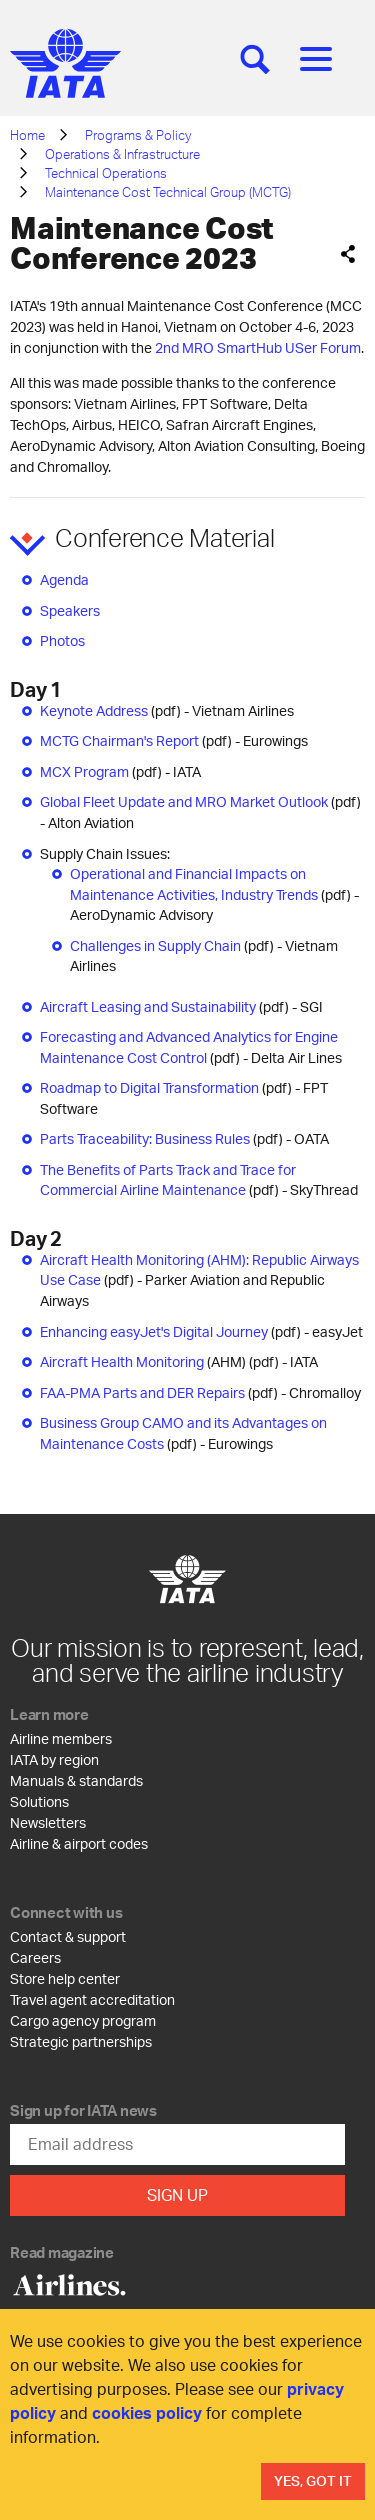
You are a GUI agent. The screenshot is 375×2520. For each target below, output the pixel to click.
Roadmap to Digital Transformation (149, 1087)
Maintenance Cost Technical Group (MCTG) (168, 192)
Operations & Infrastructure (122, 154)
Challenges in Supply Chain (155, 945)
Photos (62, 640)
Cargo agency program (83, 2020)
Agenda (64, 579)
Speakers (70, 610)
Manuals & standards (76, 1780)
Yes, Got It (313, 2480)
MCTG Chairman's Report (119, 740)
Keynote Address (94, 710)
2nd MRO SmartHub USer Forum (258, 347)
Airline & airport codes (79, 1843)
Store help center (65, 1978)
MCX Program (84, 771)
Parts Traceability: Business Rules (145, 1138)
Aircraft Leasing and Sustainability (148, 1006)
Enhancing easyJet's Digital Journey (154, 1331)
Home (27, 135)
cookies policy (147, 2412)
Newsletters (48, 1822)
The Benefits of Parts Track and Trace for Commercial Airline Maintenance (168, 1180)
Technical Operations (106, 173)
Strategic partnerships (81, 2041)
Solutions (39, 1801)
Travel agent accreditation (92, 1999)
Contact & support (68, 1936)
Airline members (61, 1738)
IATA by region (54, 1759)
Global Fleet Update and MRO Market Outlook (184, 801)
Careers (35, 1957)
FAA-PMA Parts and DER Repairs (142, 1392)
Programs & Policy (138, 135)
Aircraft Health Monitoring (122, 1361)
